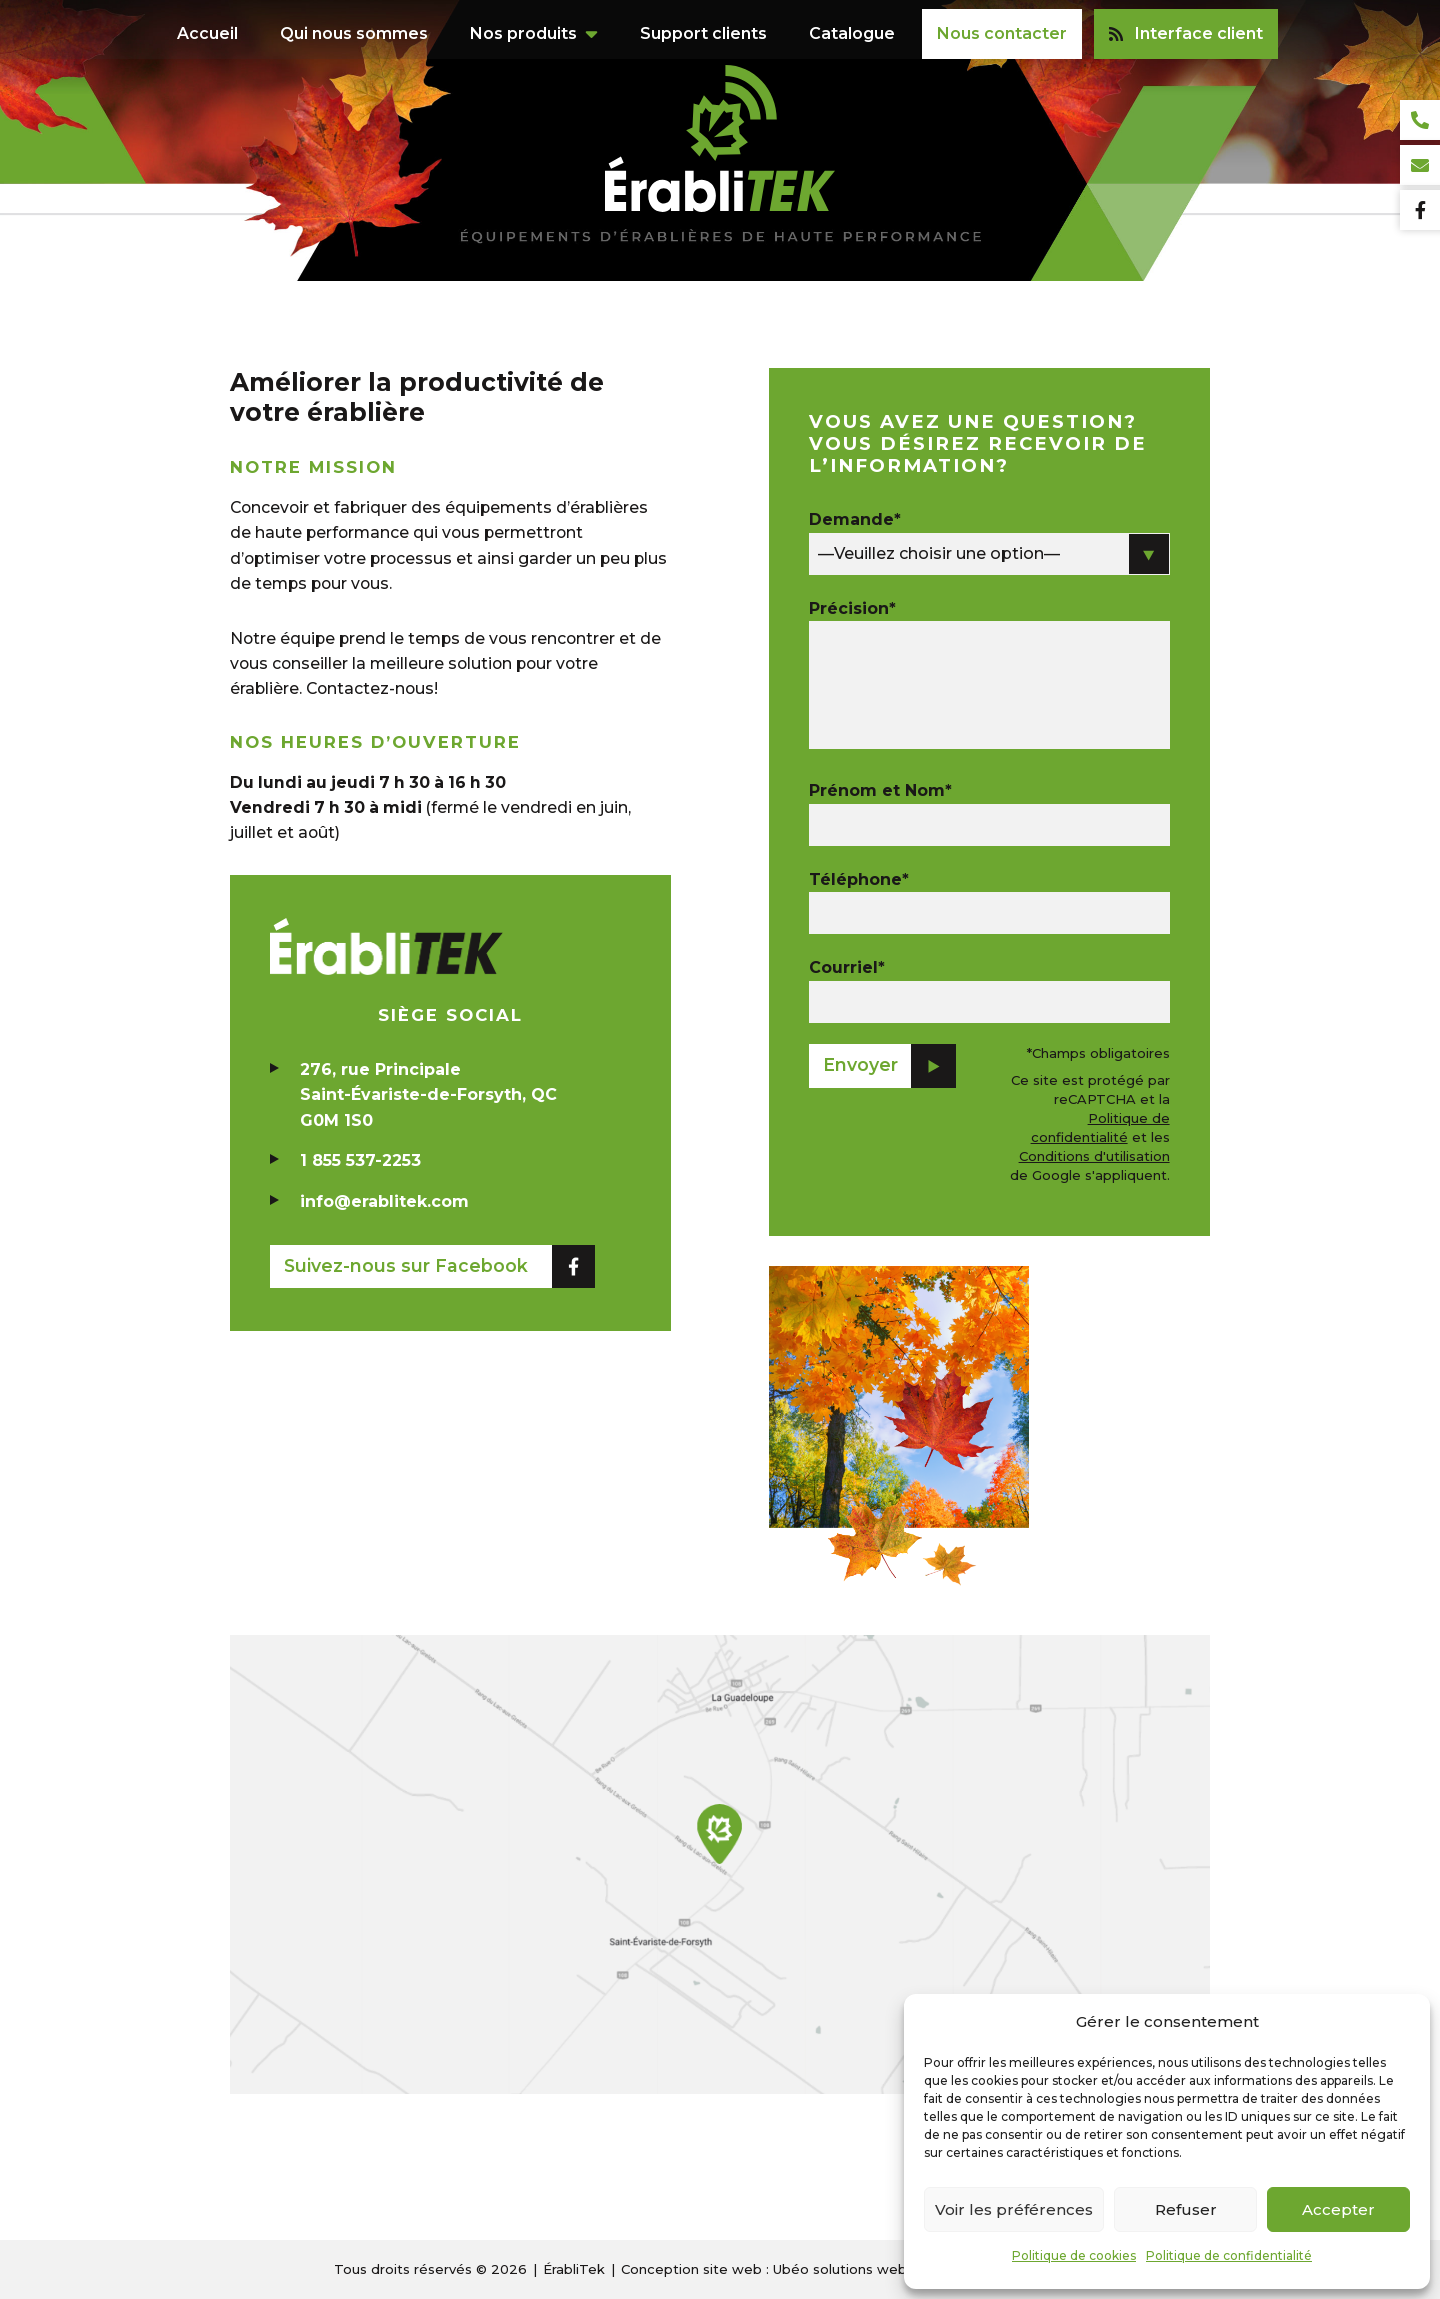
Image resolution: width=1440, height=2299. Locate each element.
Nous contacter (1002, 24)
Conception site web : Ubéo (764, 2269)
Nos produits (523, 24)
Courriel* (847, 967)
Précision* (852, 608)
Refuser (1186, 2209)
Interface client (1186, 24)
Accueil (207, 24)
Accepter (1338, 2209)
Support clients (703, 24)
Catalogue (852, 24)
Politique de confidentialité (1229, 2255)
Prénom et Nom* (880, 790)
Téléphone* (859, 879)
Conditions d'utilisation (1094, 1156)
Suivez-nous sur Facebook (406, 1269)
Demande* (855, 519)
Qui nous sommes (354, 24)
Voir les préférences (1014, 2209)
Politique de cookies (1074, 2255)
